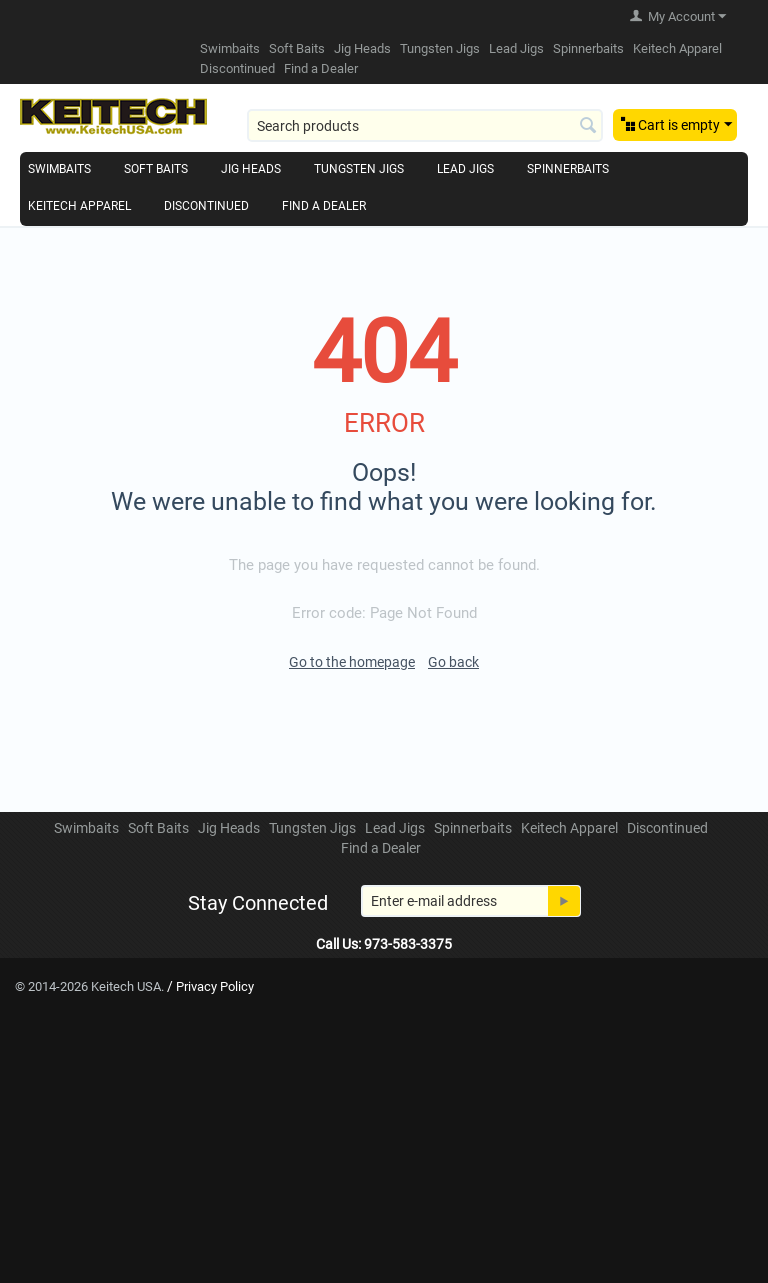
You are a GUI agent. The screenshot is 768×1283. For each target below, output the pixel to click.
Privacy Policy (215, 986)
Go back (453, 662)
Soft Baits (297, 48)
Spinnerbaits (588, 48)
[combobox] (425, 125)
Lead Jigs (516, 48)
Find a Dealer (321, 68)
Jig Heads (362, 48)
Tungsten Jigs (440, 48)
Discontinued (237, 68)
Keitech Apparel (677, 48)
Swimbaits (230, 48)
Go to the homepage (352, 662)
